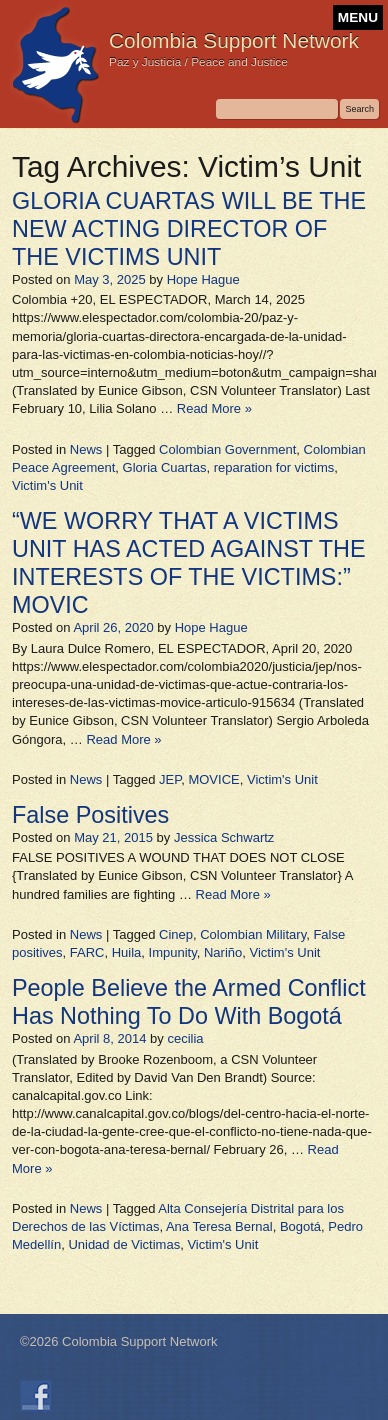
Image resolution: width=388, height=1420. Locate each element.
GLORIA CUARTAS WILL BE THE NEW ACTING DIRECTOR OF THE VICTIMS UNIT (189, 229)
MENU (358, 17)
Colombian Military (253, 934)
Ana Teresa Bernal (219, 1226)
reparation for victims (274, 467)
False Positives (90, 815)
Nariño (223, 952)
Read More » (214, 408)
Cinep (176, 934)
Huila (127, 952)
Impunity (173, 952)
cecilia (185, 1038)
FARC (87, 952)
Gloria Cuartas (165, 467)
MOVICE (213, 779)
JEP (170, 779)
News (86, 449)
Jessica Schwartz (224, 837)
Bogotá (300, 1226)
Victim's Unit (47, 485)
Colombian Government (227, 449)
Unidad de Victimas (124, 1244)
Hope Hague (203, 279)
